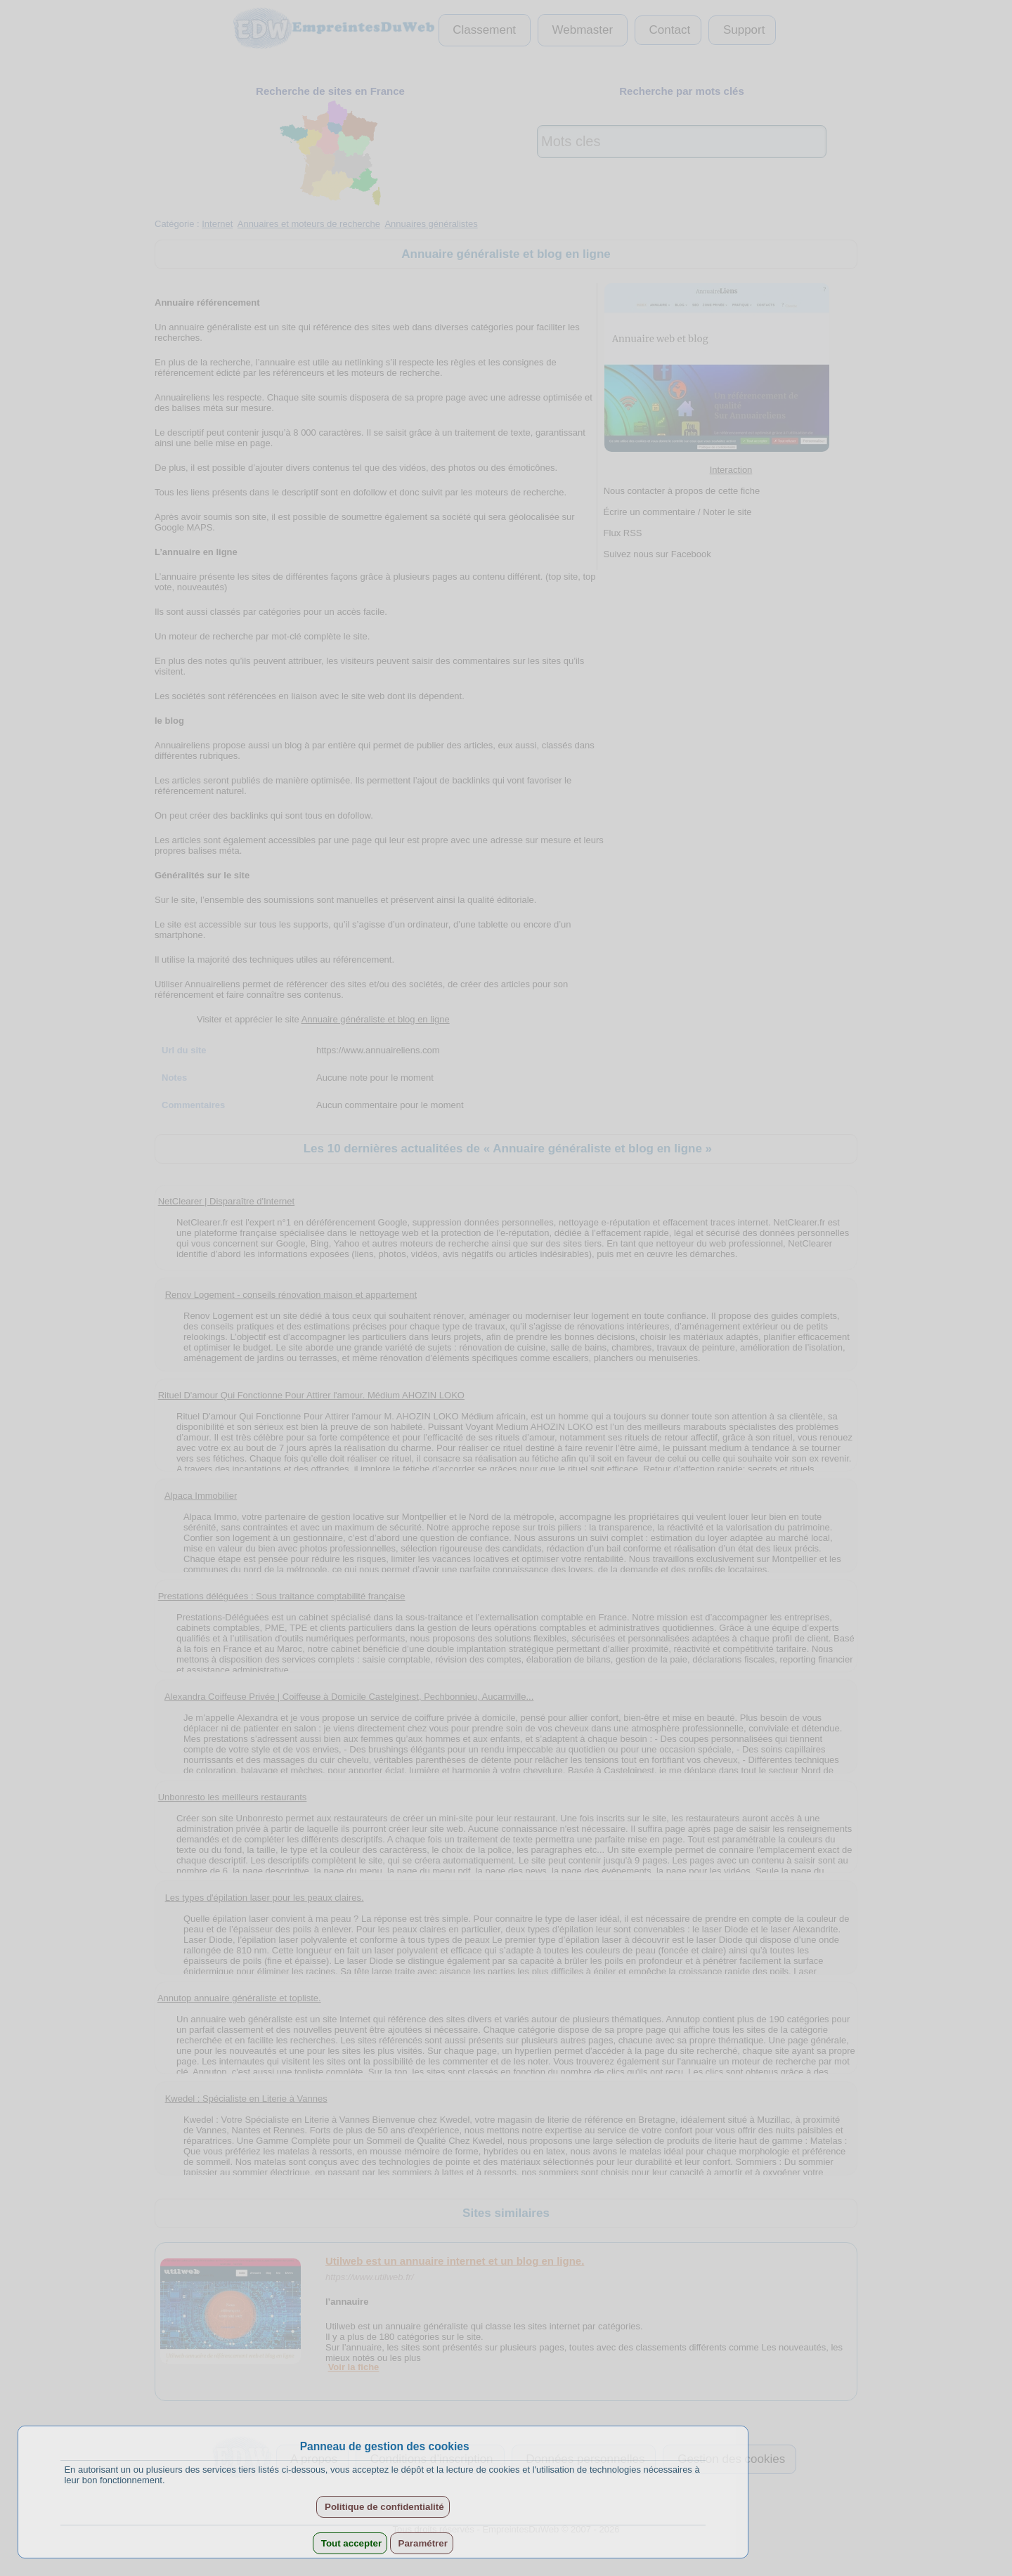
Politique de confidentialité (382, 2507)
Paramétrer (422, 2543)
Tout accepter (350, 2543)
